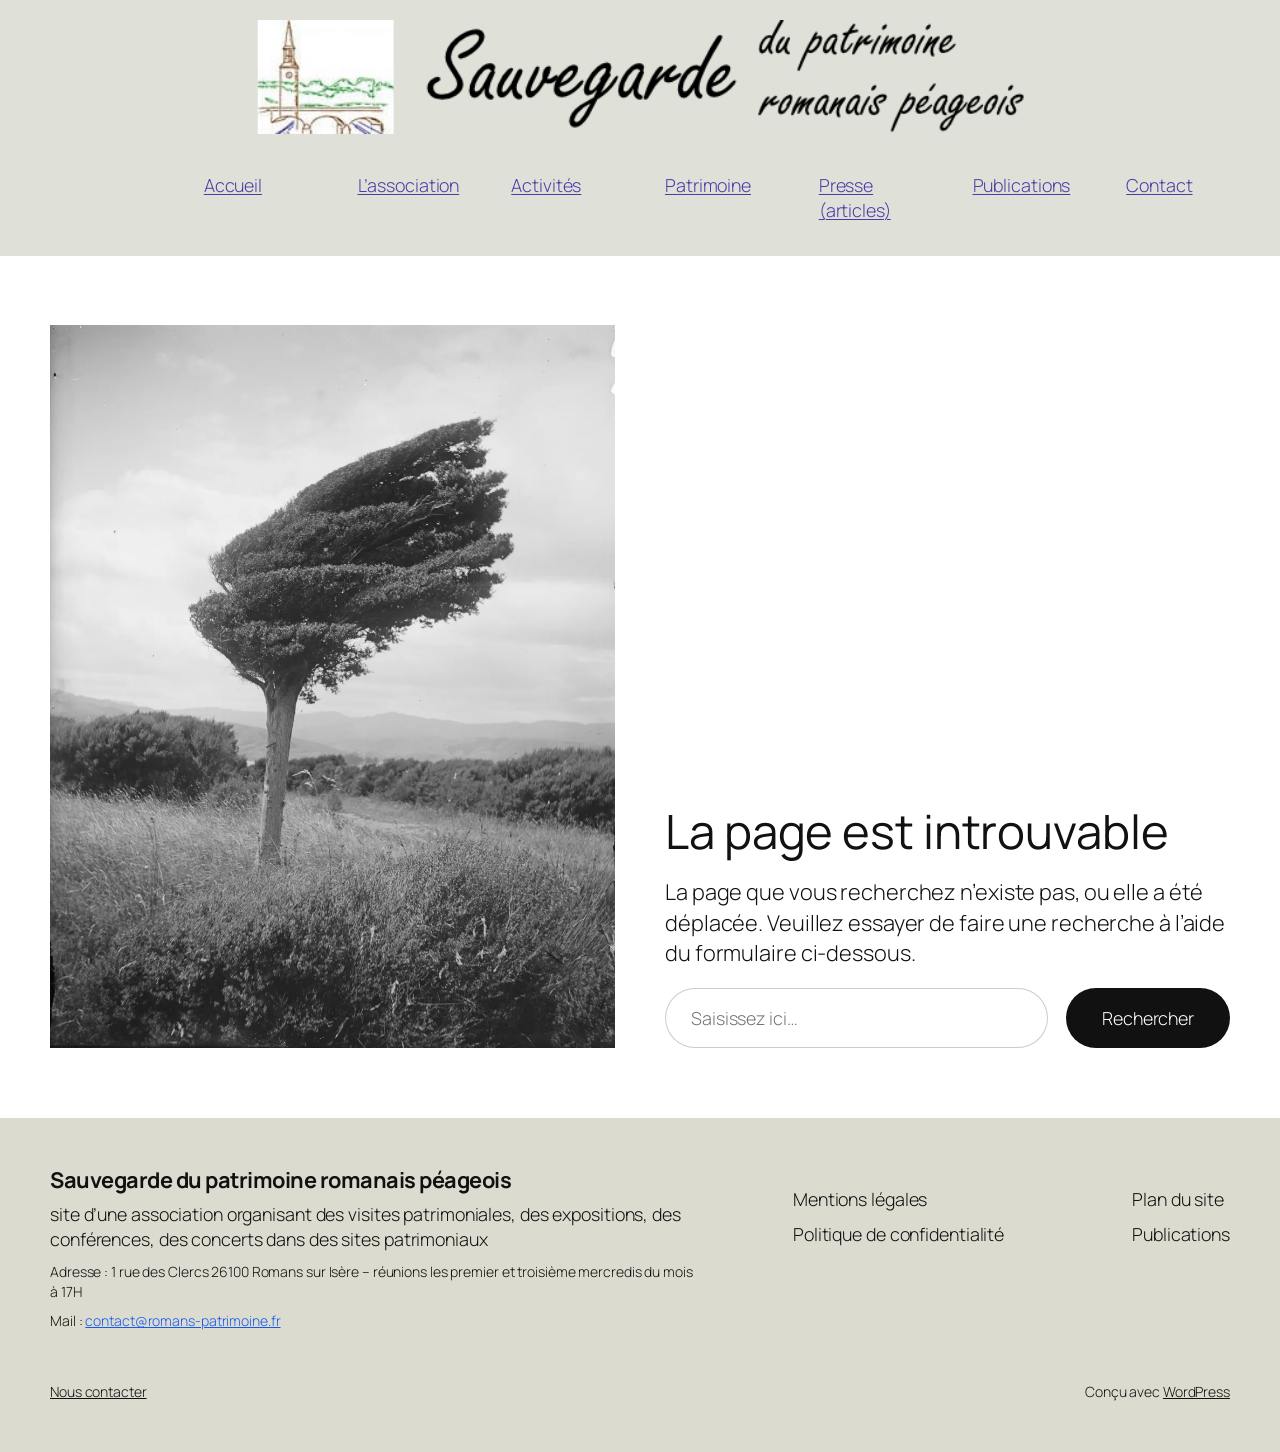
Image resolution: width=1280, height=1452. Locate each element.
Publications (1022, 185)
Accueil (233, 185)
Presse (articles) (855, 197)
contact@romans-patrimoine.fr (182, 1320)
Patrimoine (708, 185)
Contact (1159, 185)
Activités (546, 185)
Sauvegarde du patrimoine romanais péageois (280, 1180)
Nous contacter (98, 1391)
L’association (409, 185)
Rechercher (1148, 1018)
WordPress (1196, 1391)
